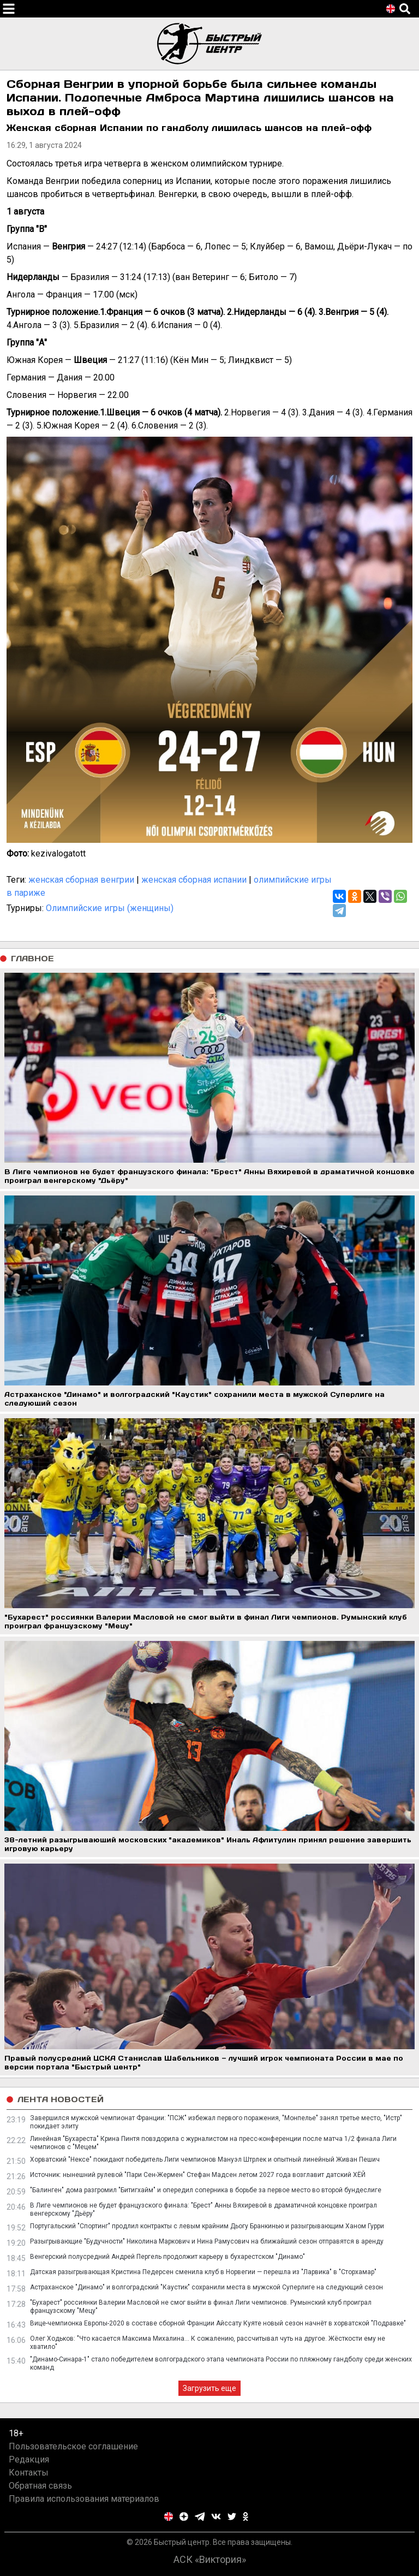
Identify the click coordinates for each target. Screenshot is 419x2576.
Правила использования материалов (84, 2499)
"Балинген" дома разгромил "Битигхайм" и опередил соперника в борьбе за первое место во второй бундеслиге (205, 2190)
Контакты (29, 2472)
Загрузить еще (209, 2388)
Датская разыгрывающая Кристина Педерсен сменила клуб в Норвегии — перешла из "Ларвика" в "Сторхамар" (203, 2272)
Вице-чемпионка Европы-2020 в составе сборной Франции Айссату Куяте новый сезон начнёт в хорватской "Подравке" (218, 2323)
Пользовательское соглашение (73, 2446)
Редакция (29, 2459)
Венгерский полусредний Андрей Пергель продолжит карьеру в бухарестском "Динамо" (167, 2256)
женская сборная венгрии (81, 879)
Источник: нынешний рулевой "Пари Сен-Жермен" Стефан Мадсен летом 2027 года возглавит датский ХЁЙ (198, 2175)
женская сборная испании (194, 879)
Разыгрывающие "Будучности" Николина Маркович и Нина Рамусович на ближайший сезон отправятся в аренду (207, 2241)
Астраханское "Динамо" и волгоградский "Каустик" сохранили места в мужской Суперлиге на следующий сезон (206, 2287)
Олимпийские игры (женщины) (109, 908)
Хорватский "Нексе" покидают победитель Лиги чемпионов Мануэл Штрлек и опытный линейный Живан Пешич (205, 2159)
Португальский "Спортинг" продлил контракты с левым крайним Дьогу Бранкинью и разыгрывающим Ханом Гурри (207, 2226)
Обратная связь (40, 2485)
